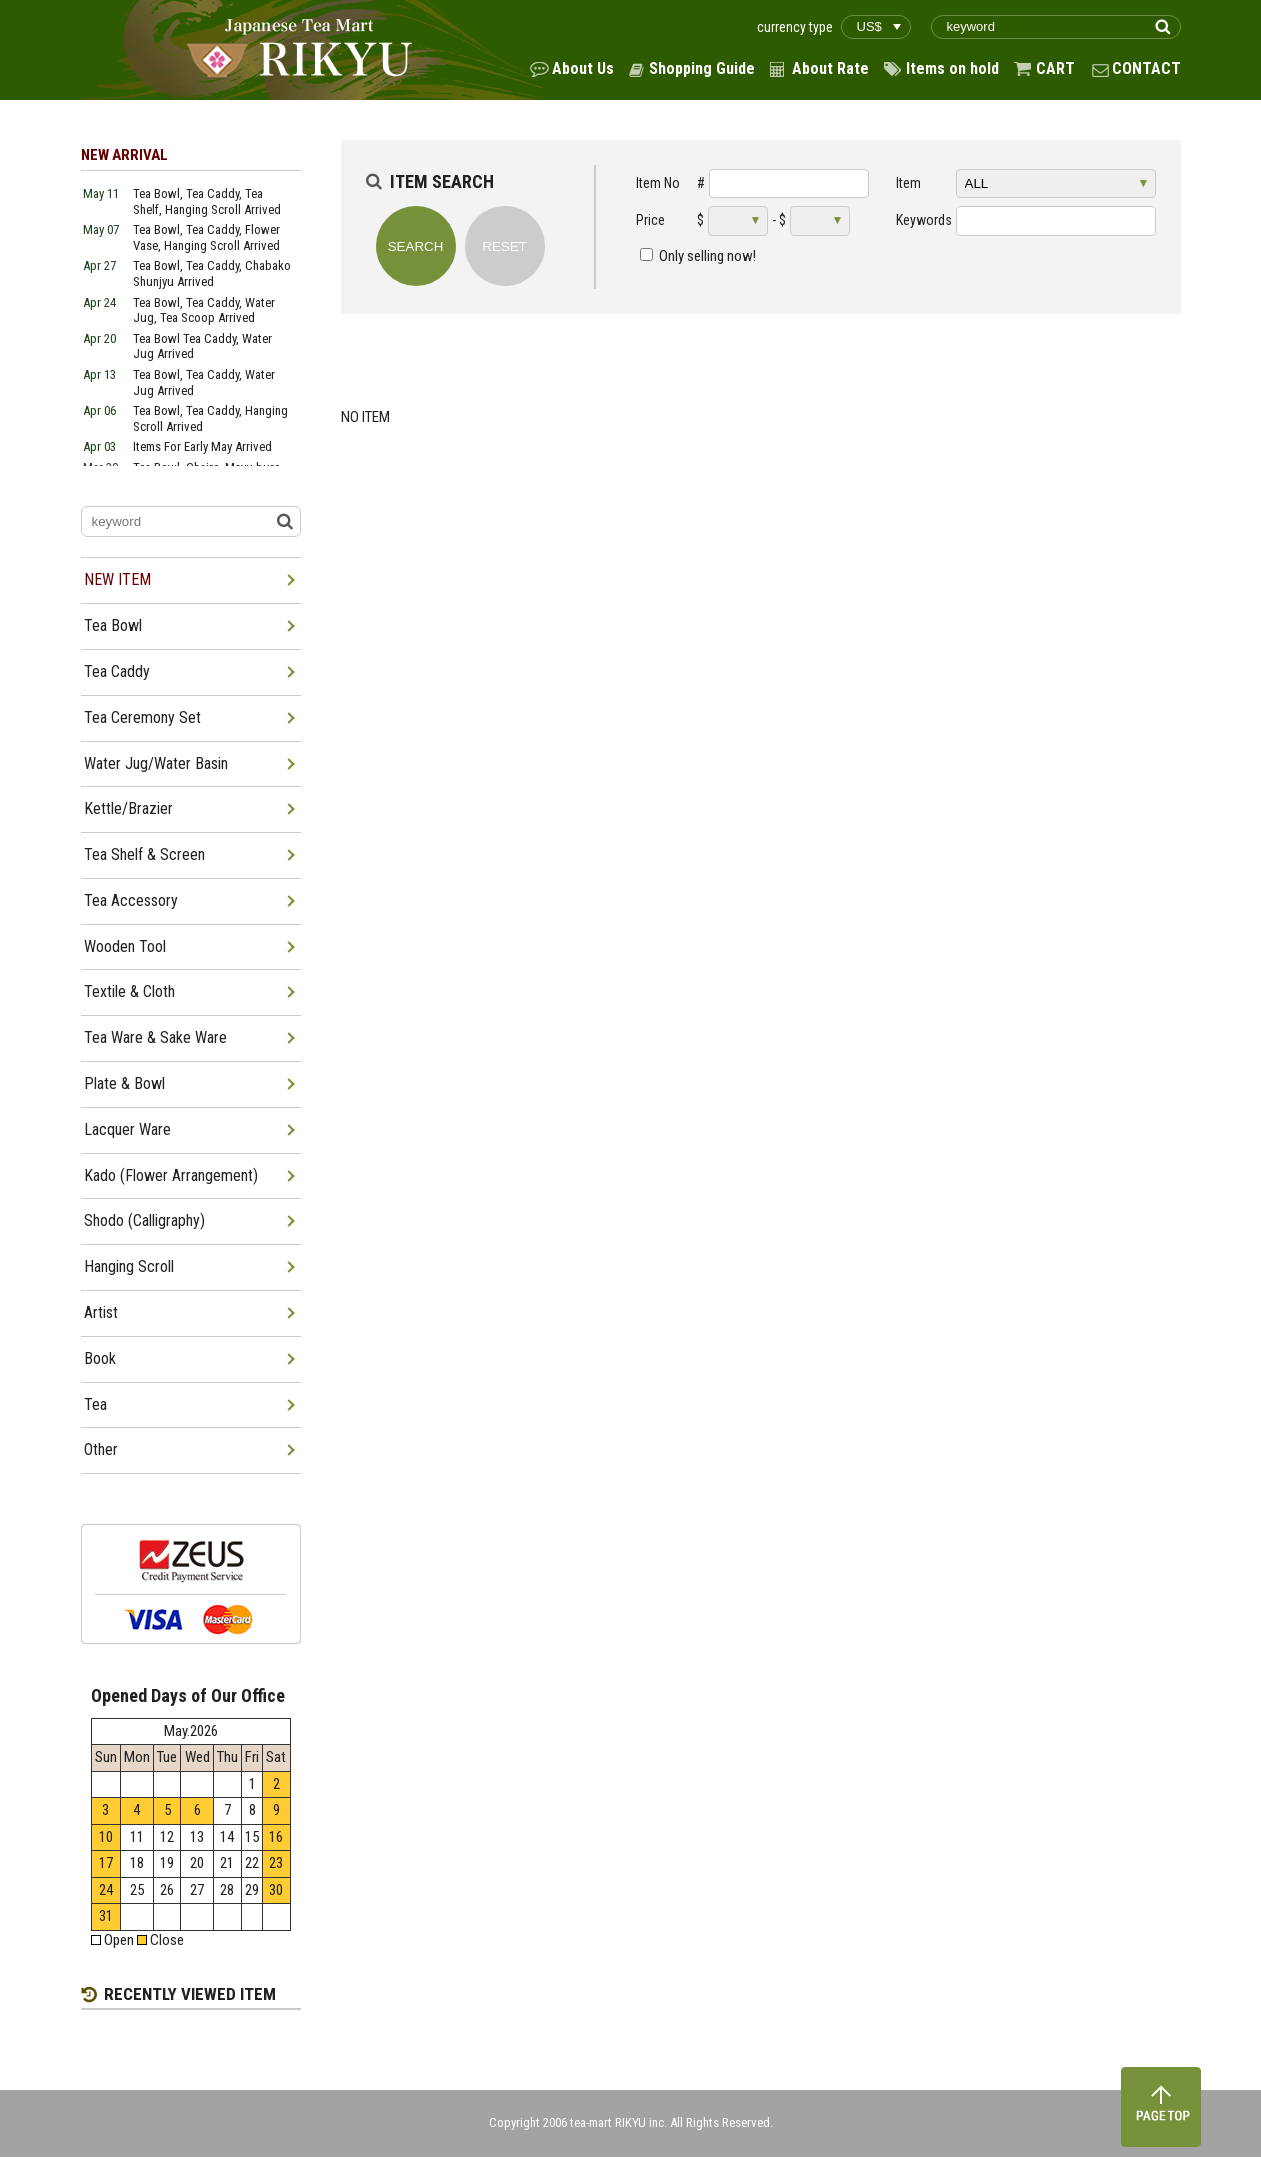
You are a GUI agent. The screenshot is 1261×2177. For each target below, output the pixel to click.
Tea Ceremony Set (142, 717)
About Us (583, 68)
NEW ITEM (117, 579)
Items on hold (952, 68)
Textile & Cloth (129, 991)
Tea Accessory (131, 900)
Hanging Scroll (129, 1266)
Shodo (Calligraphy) (144, 1220)
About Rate (830, 68)
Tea (95, 1404)
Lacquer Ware (127, 1129)
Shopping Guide (702, 68)
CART (1055, 68)
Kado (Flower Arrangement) (171, 1175)
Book (100, 1358)
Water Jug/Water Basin (156, 763)
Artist (101, 1312)
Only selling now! (707, 256)
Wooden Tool (125, 946)
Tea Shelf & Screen (144, 854)
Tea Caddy (117, 671)
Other (101, 1449)
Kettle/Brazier (128, 808)
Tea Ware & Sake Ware (155, 1037)
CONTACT (1146, 68)
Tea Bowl (113, 625)
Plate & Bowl (124, 1083)
